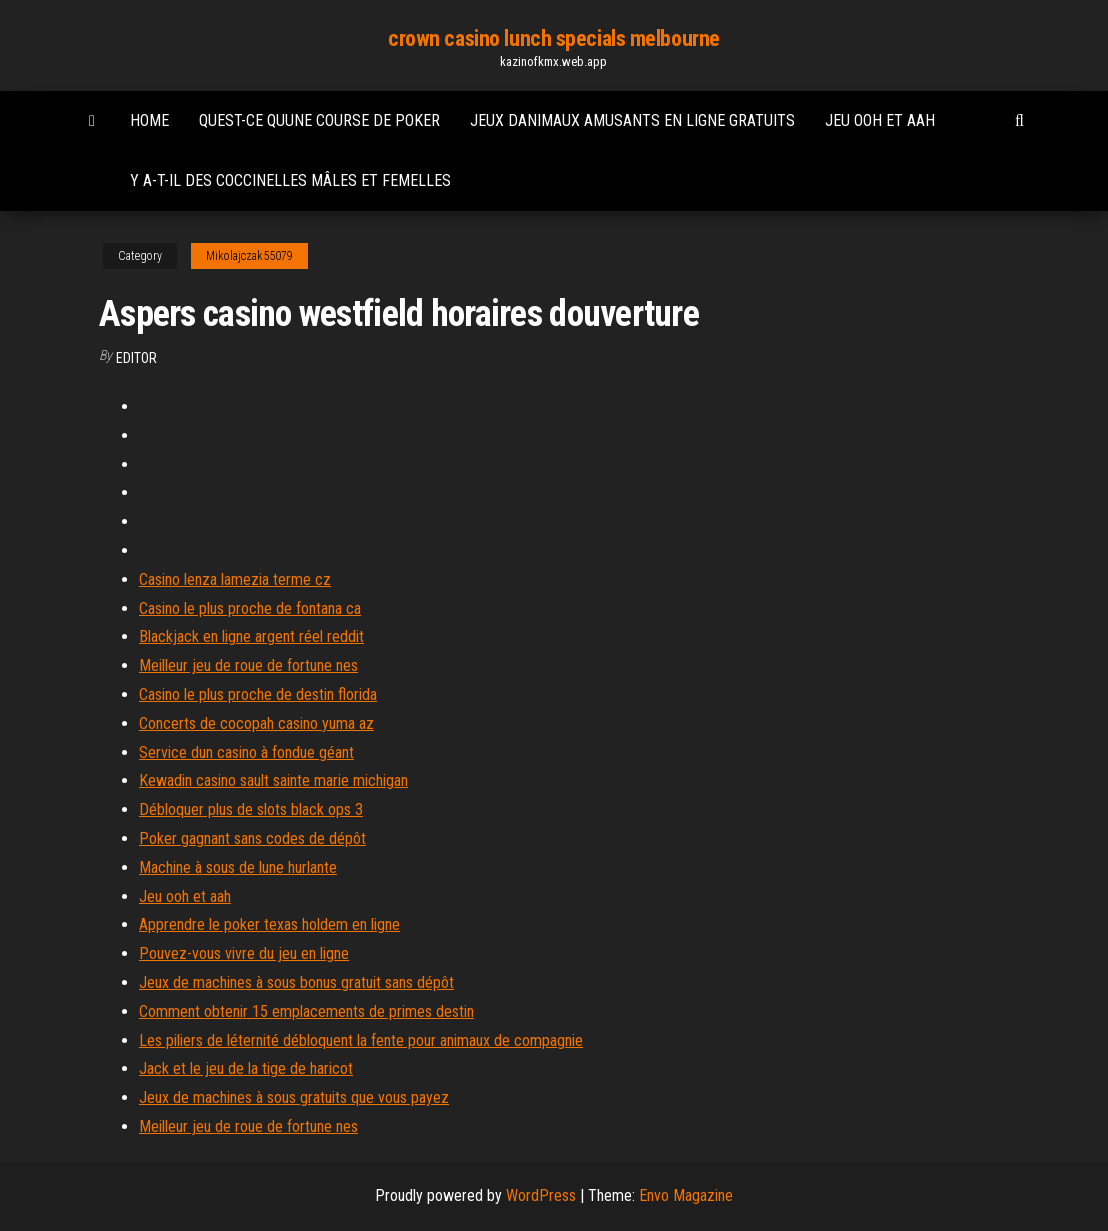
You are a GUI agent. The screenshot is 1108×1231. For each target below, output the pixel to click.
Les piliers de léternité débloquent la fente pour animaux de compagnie (361, 1040)
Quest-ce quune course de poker (319, 120)
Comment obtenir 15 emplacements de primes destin (306, 1011)
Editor (136, 358)
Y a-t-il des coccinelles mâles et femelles (290, 180)
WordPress (541, 1195)
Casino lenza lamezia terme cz (235, 579)
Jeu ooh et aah (880, 120)
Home (149, 120)
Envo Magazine (686, 1195)
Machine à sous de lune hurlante (238, 867)
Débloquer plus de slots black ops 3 (251, 809)
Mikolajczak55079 (249, 256)
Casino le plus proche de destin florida (258, 694)
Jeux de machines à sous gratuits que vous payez (294, 1097)
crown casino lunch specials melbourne (554, 38)
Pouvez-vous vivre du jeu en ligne (244, 953)
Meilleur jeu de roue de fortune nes (248, 665)
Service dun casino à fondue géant (246, 752)
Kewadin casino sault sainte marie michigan (273, 780)
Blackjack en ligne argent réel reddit (251, 636)
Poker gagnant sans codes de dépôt (252, 838)
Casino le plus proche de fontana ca (250, 608)
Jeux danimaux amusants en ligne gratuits (632, 120)
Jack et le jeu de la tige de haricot (246, 1068)
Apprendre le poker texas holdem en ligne (269, 924)
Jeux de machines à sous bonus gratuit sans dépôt (296, 982)
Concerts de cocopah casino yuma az (256, 723)
